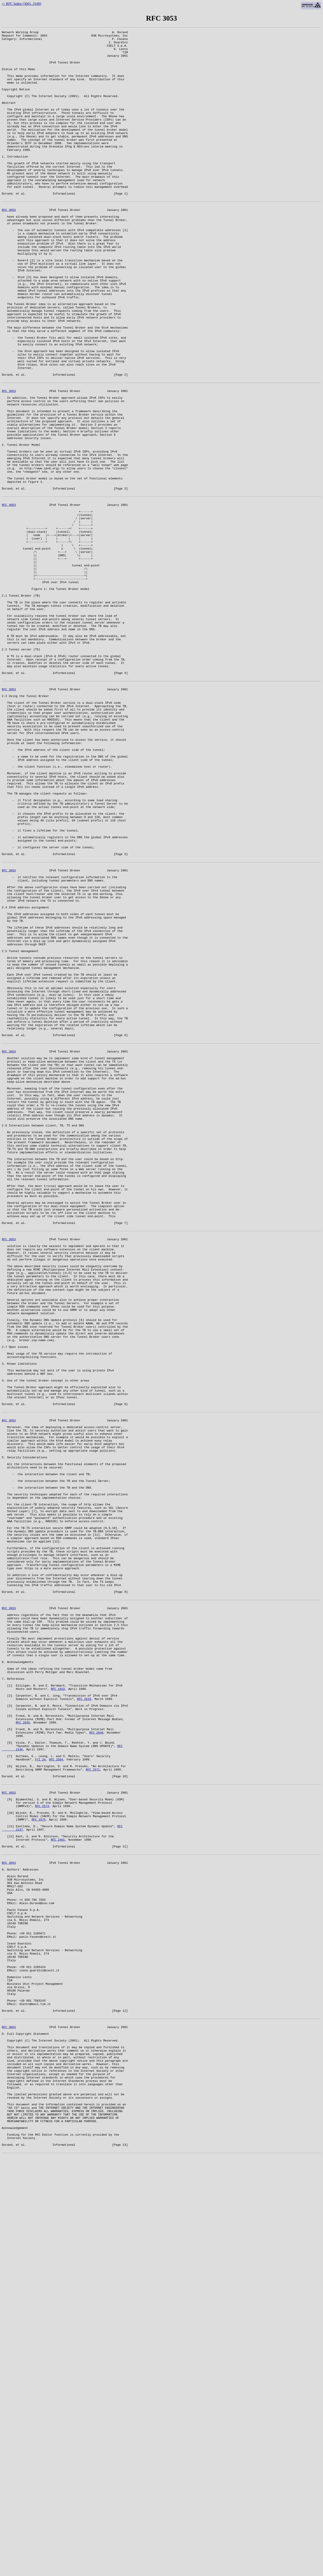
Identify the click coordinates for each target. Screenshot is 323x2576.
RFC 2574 (42, 2149)
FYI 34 (40, 2094)
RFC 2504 (56, 2094)
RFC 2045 (23, 2050)
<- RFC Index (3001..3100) (21, 4)
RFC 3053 (9, 245)
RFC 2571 (93, 2106)
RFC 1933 (58, 2009)
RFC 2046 (96, 2062)
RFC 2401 (58, 2189)
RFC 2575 (39, 2165)
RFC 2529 (84, 2022)
